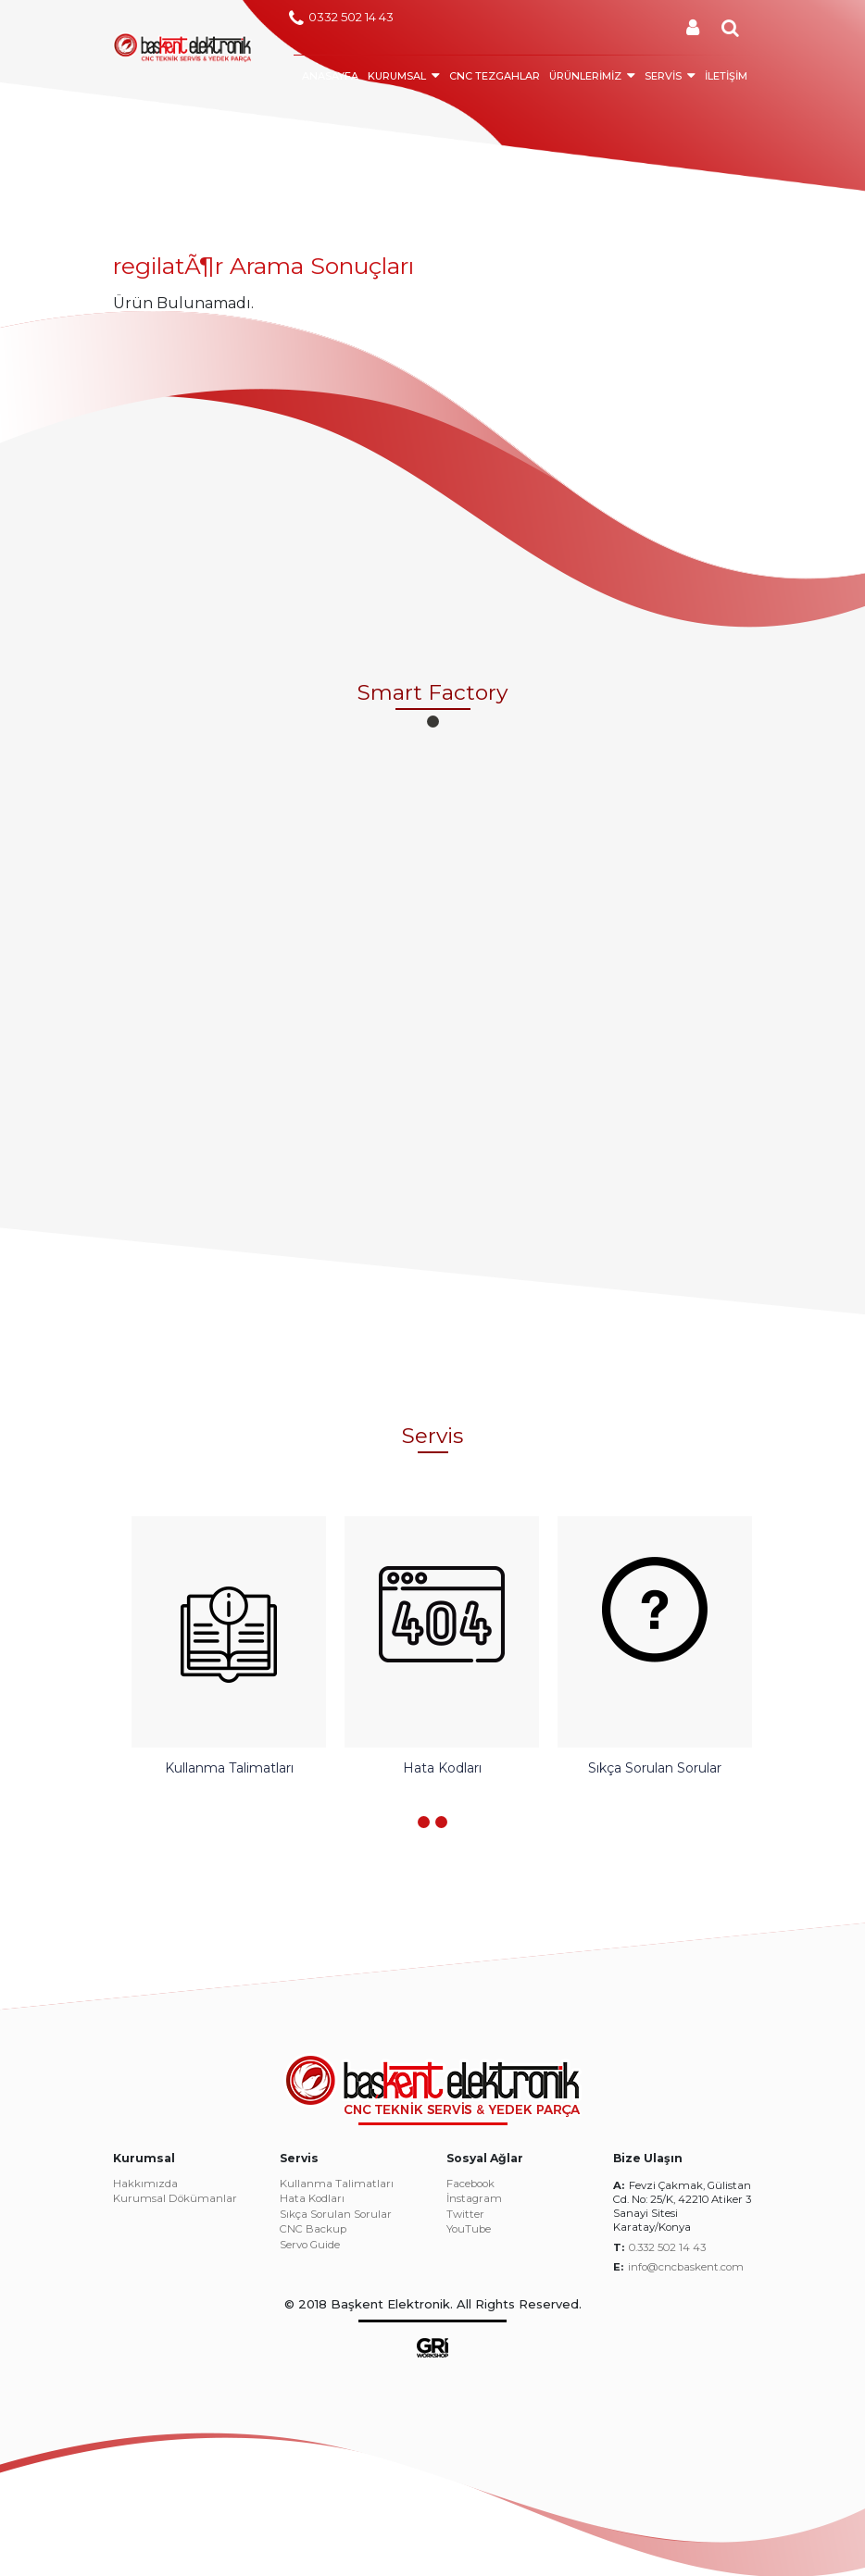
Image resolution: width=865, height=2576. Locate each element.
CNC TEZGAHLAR (494, 75)
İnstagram (474, 2199)
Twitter (465, 2215)
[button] (433, 722)
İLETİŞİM (726, 75)
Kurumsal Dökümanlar (175, 2199)
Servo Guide (310, 2245)
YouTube (468, 2229)
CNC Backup (313, 2229)
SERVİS (663, 75)
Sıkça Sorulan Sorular (336, 2215)
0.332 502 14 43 (667, 2247)
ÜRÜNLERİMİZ (585, 75)
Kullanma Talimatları (337, 2184)
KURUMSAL (397, 75)
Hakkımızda (145, 2184)
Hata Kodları (312, 2199)
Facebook (470, 2184)
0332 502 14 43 (341, 18)
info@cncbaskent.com (686, 2266)
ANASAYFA (330, 75)
